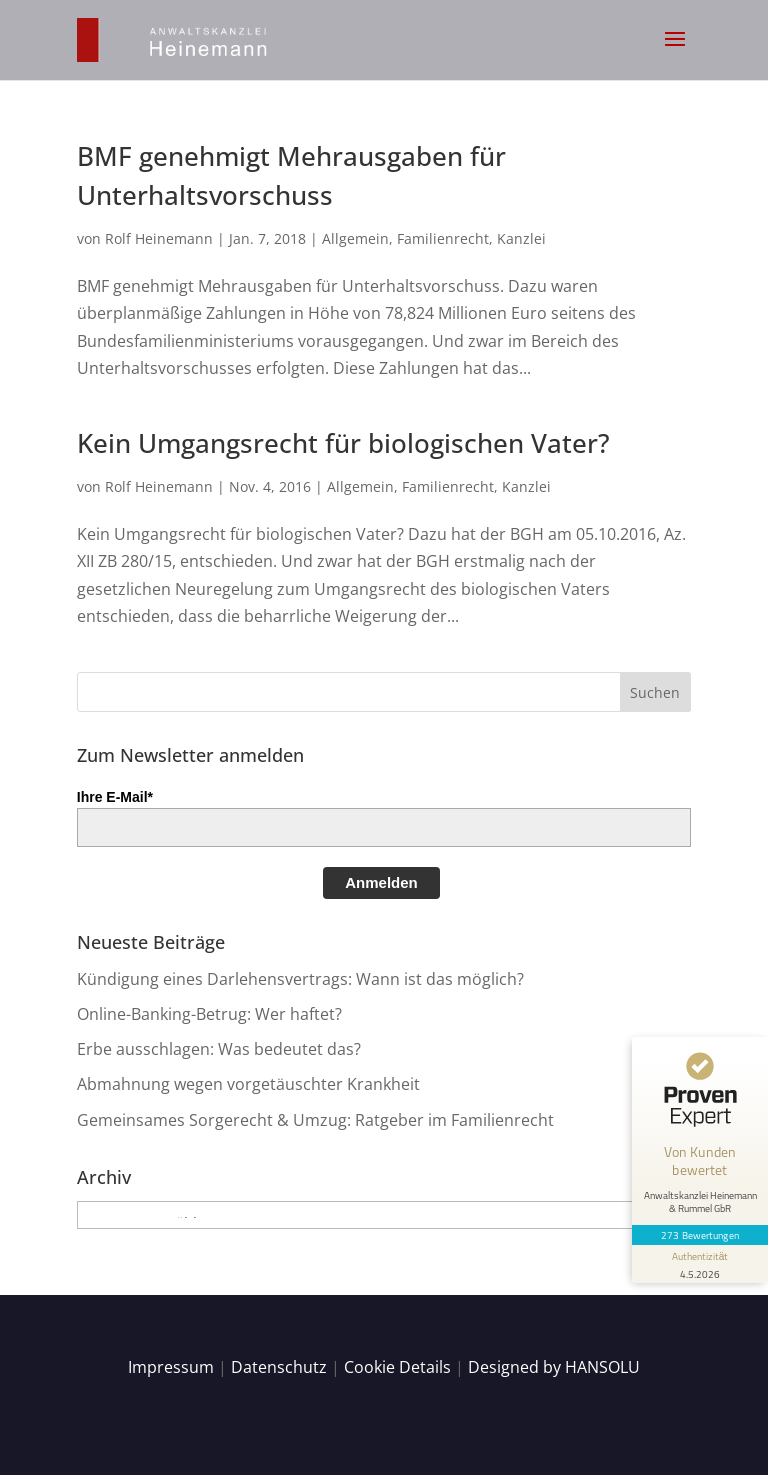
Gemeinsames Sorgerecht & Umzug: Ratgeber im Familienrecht (315, 1120)
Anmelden (381, 882)
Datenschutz (279, 1367)
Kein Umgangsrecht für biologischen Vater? (343, 443)
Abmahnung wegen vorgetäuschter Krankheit (248, 1084)
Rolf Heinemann (159, 238)
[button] (675, 52)
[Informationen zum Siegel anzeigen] (700, 1264)
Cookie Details (397, 1367)
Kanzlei (521, 238)
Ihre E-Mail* (115, 797)
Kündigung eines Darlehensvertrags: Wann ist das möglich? (300, 979)
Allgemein (355, 238)
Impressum (171, 1367)
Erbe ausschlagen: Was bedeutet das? (219, 1049)
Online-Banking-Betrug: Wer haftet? (209, 1014)
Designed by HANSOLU (554, 1367)
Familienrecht (443, 238)
